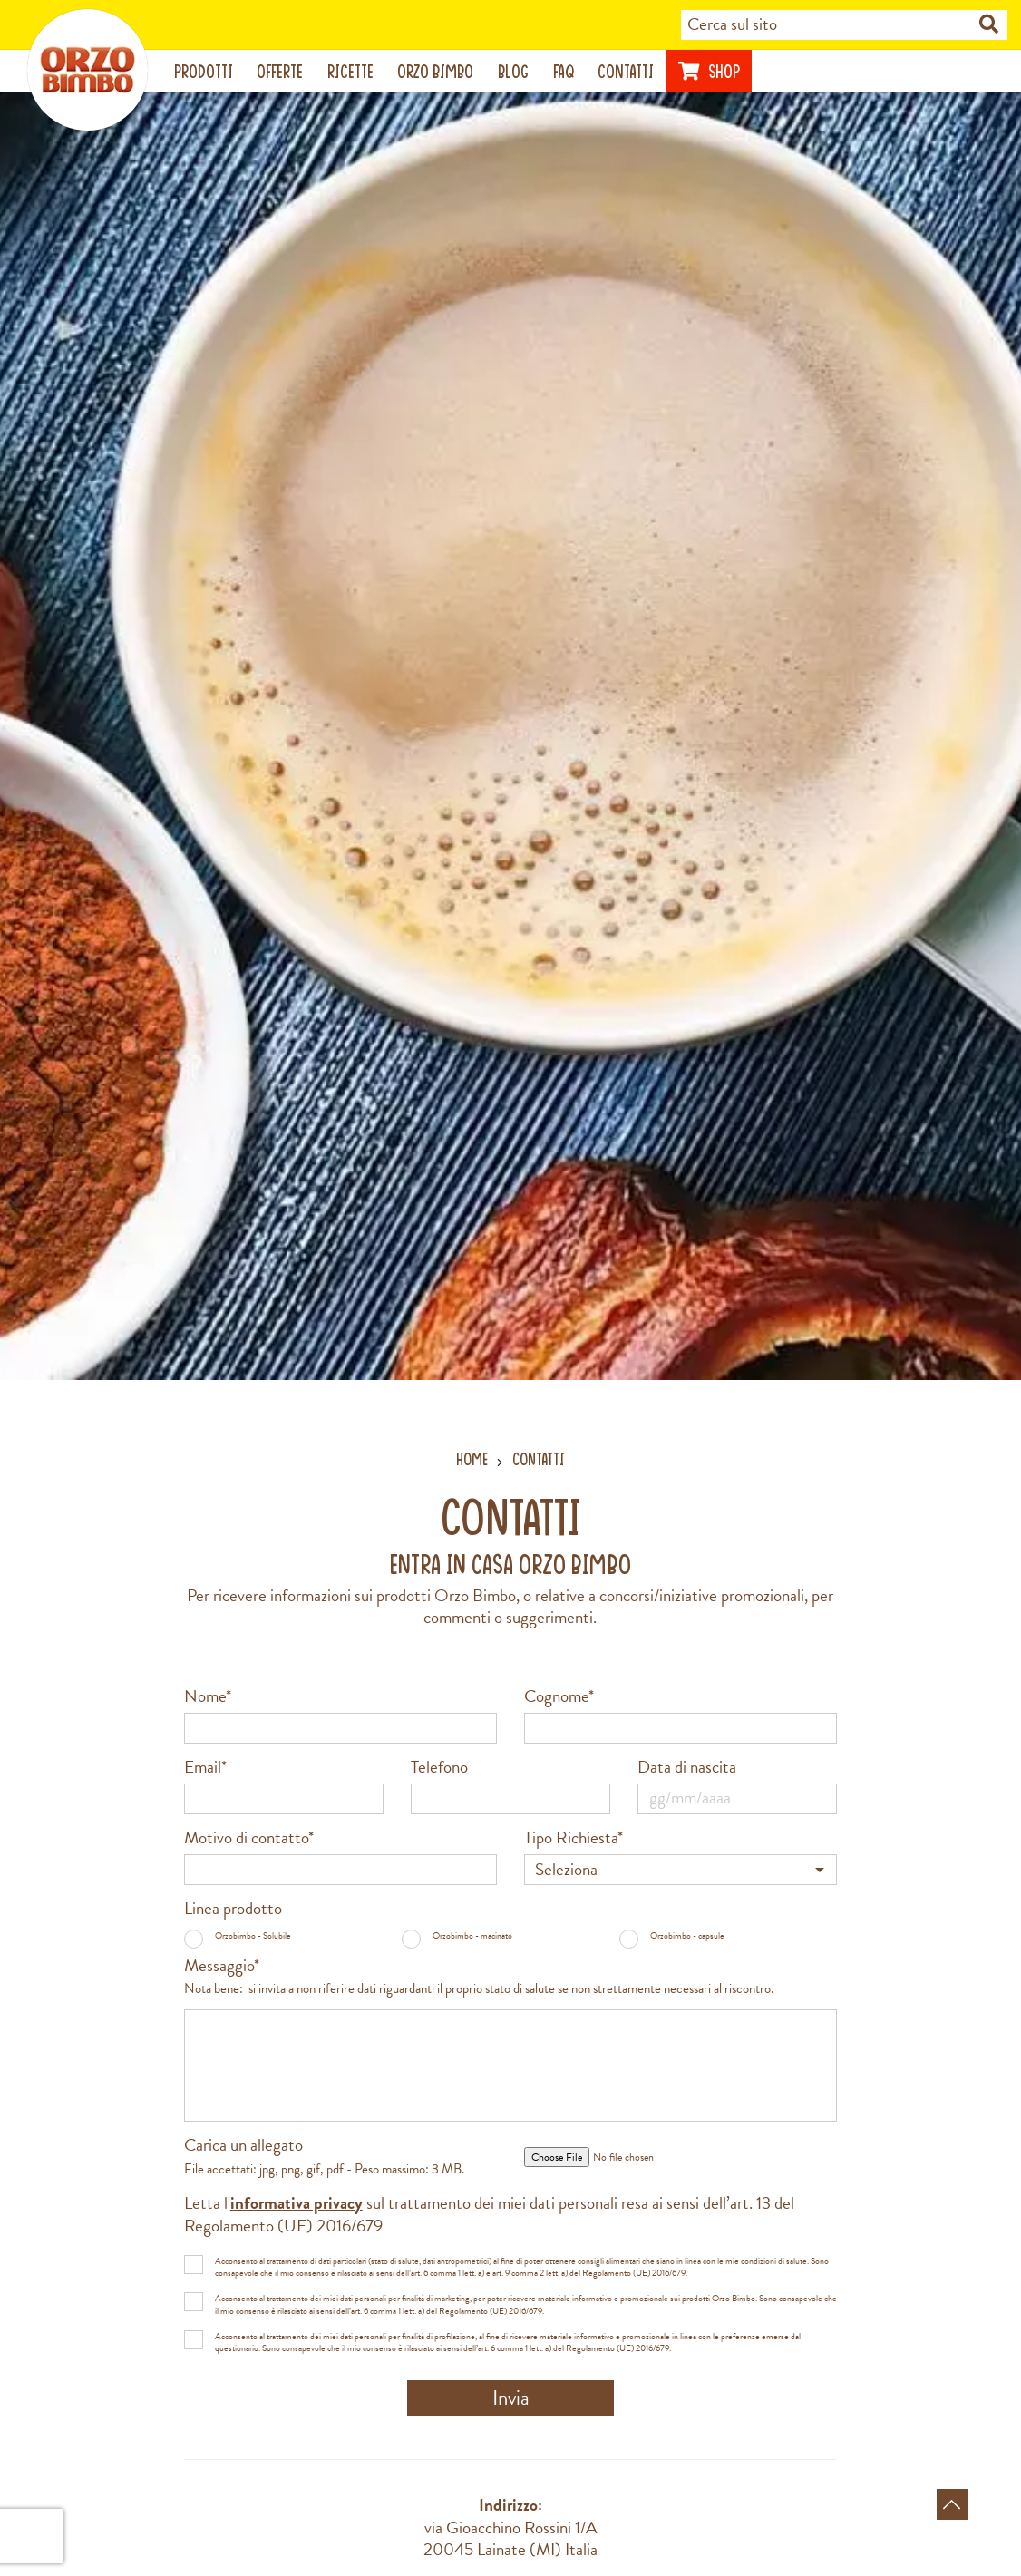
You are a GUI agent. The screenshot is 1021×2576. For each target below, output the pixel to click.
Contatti (626, 71)
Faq (563, 71)
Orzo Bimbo (435, 71)
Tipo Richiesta (573, 1838)
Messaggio (478, 1977)
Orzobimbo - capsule (671, 1936)
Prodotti (203, 71)
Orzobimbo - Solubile (237, 1936)
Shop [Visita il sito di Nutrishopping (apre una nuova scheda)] (709, 71)
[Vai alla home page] (87, 69)
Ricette (350, 71)
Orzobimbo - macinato (457, 1936)
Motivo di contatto (249, 1838)
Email (205, 1767)
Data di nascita (686, 1767)
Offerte (280, 71)
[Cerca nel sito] (989, 25)
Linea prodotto (233, 1909)
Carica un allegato (324, 2156)
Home (472, 1459)
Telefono (439, 1767)
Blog (513, 71)
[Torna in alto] (952, 2504)
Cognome (559, 1697)
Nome (207, 1697)
